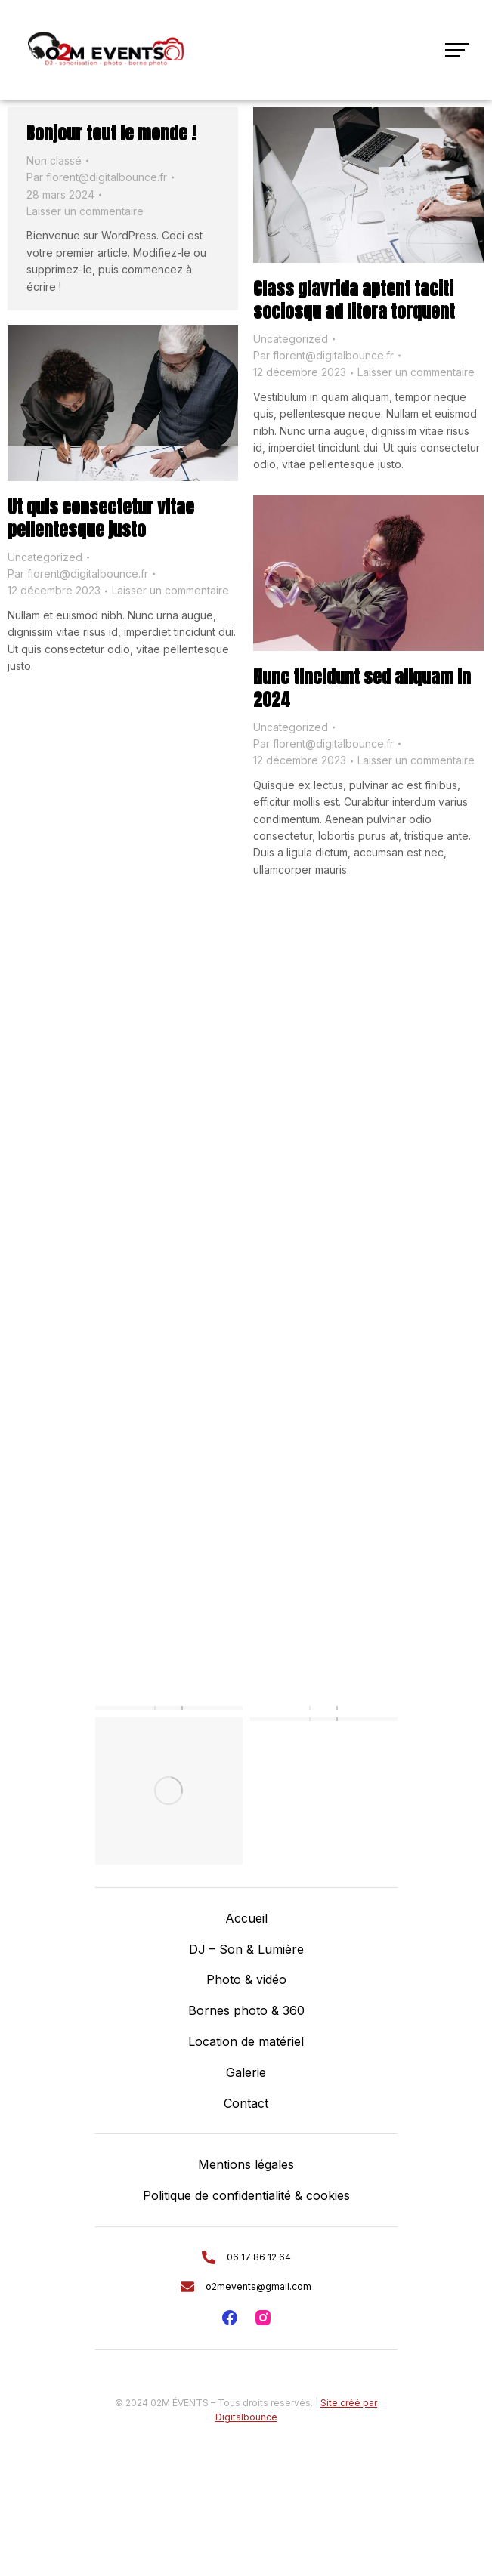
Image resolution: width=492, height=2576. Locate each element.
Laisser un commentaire (85, 211)
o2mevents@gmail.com (258, 2286)
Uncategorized (290, 338)
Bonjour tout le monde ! (111, 133)
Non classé (54, 160)
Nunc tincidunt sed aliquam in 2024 (362, 688)
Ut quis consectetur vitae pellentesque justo (101, 518)
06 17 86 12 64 (259, 2257)
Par (96, 177)
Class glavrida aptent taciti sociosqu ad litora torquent (354, 300)
